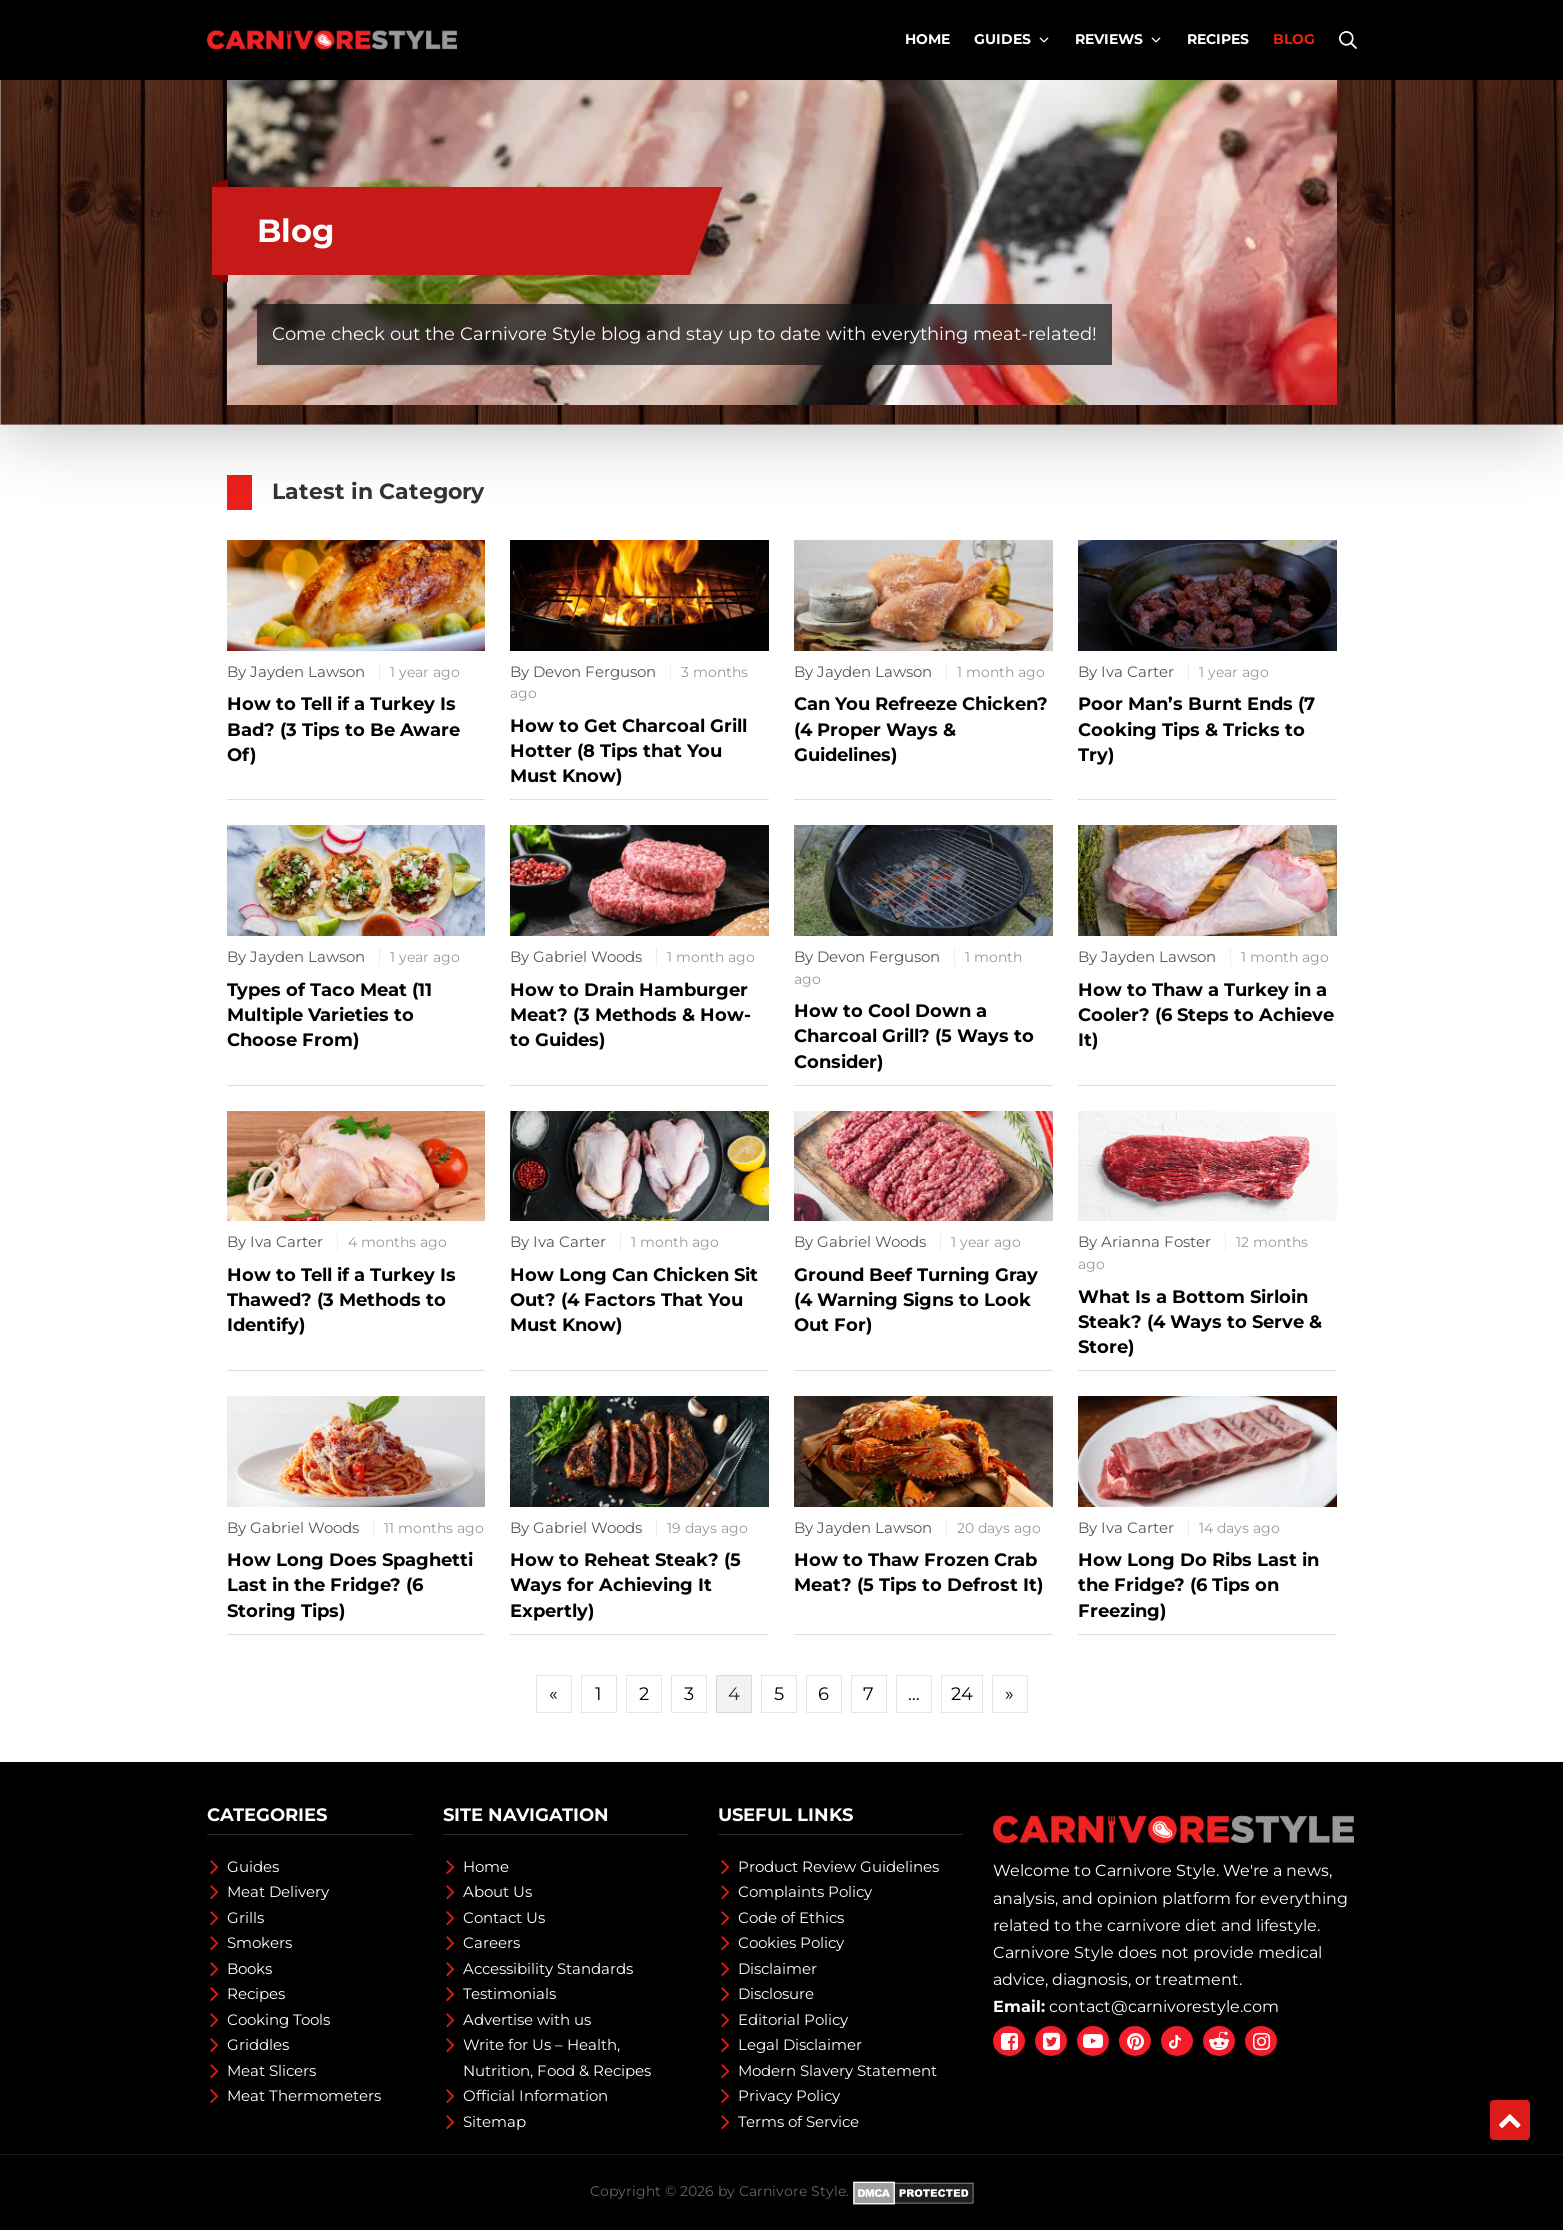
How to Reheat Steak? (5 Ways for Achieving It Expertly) (625, 1585)
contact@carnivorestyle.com (1164, 2006)
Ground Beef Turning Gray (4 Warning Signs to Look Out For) (916, 1300)
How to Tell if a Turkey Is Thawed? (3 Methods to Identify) (341, 1300)
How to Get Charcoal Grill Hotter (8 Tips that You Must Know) (628, 751)
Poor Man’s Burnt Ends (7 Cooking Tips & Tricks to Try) (1196, 729)
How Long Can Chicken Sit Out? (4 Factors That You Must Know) (634, 1300)
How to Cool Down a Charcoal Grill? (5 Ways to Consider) (914, 1036)
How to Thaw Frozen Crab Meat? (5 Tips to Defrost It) (918, 1572)
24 (962, 1694)
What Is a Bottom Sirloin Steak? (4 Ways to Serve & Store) (1200, 1322)
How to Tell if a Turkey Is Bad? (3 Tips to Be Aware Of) (343, 729)
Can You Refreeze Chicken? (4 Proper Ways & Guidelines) (921, 729)
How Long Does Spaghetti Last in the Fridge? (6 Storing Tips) (350, 1585)
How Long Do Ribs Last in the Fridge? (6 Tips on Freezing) (1198, 1585)
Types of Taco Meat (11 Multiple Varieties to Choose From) (329, 1015)
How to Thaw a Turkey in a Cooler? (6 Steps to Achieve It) (1206, 1015)
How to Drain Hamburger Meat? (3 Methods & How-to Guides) (630, 1015)
